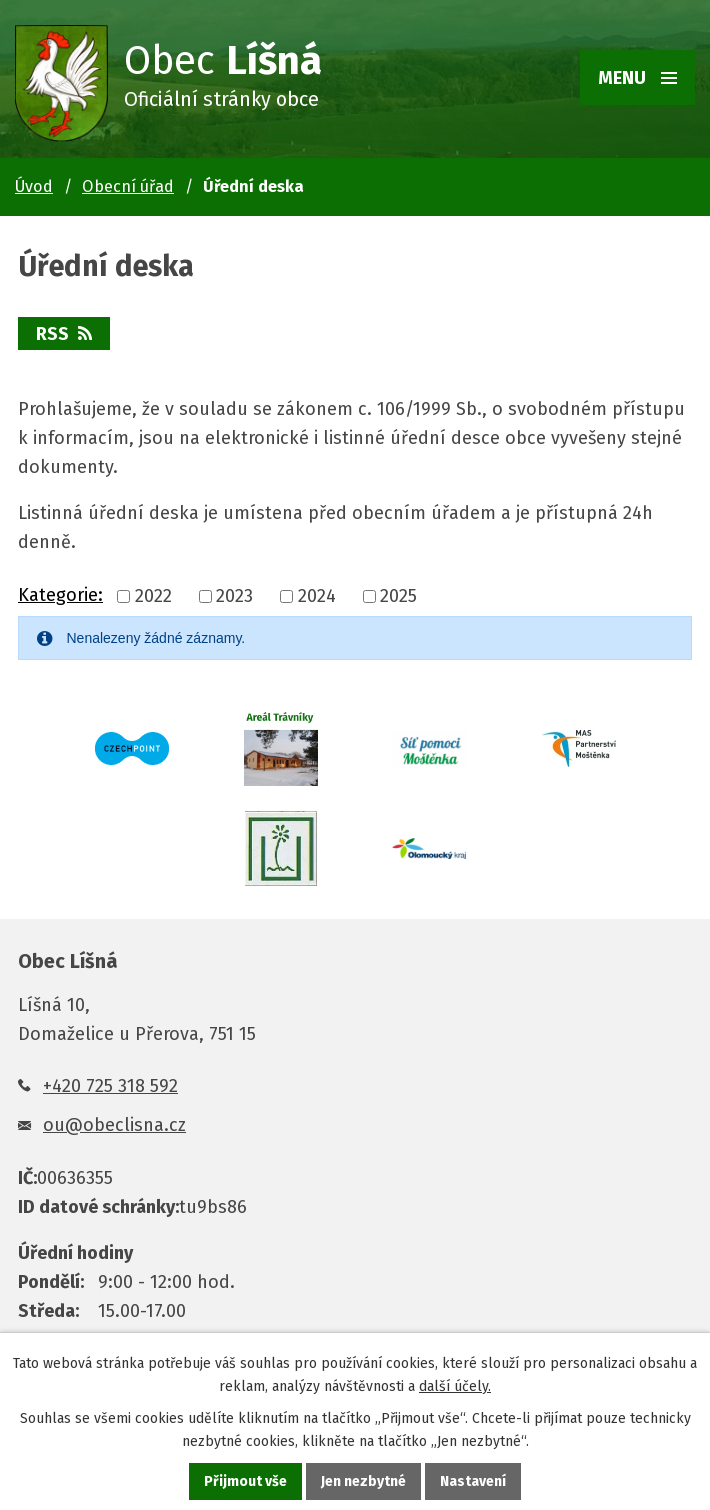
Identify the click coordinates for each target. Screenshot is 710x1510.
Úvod (34, 186)
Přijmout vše (245, 1481)
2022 (153, 596)
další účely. (455, 1386)
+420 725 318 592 (110, 1086)
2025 (398, 596)
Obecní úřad (128, 186)
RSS (64, 334)
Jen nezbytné (363, 1481)
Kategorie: (60, 595)
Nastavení (473, 1481)
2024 (317, 596)
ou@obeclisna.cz (114, 1125)
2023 (234, 596)
